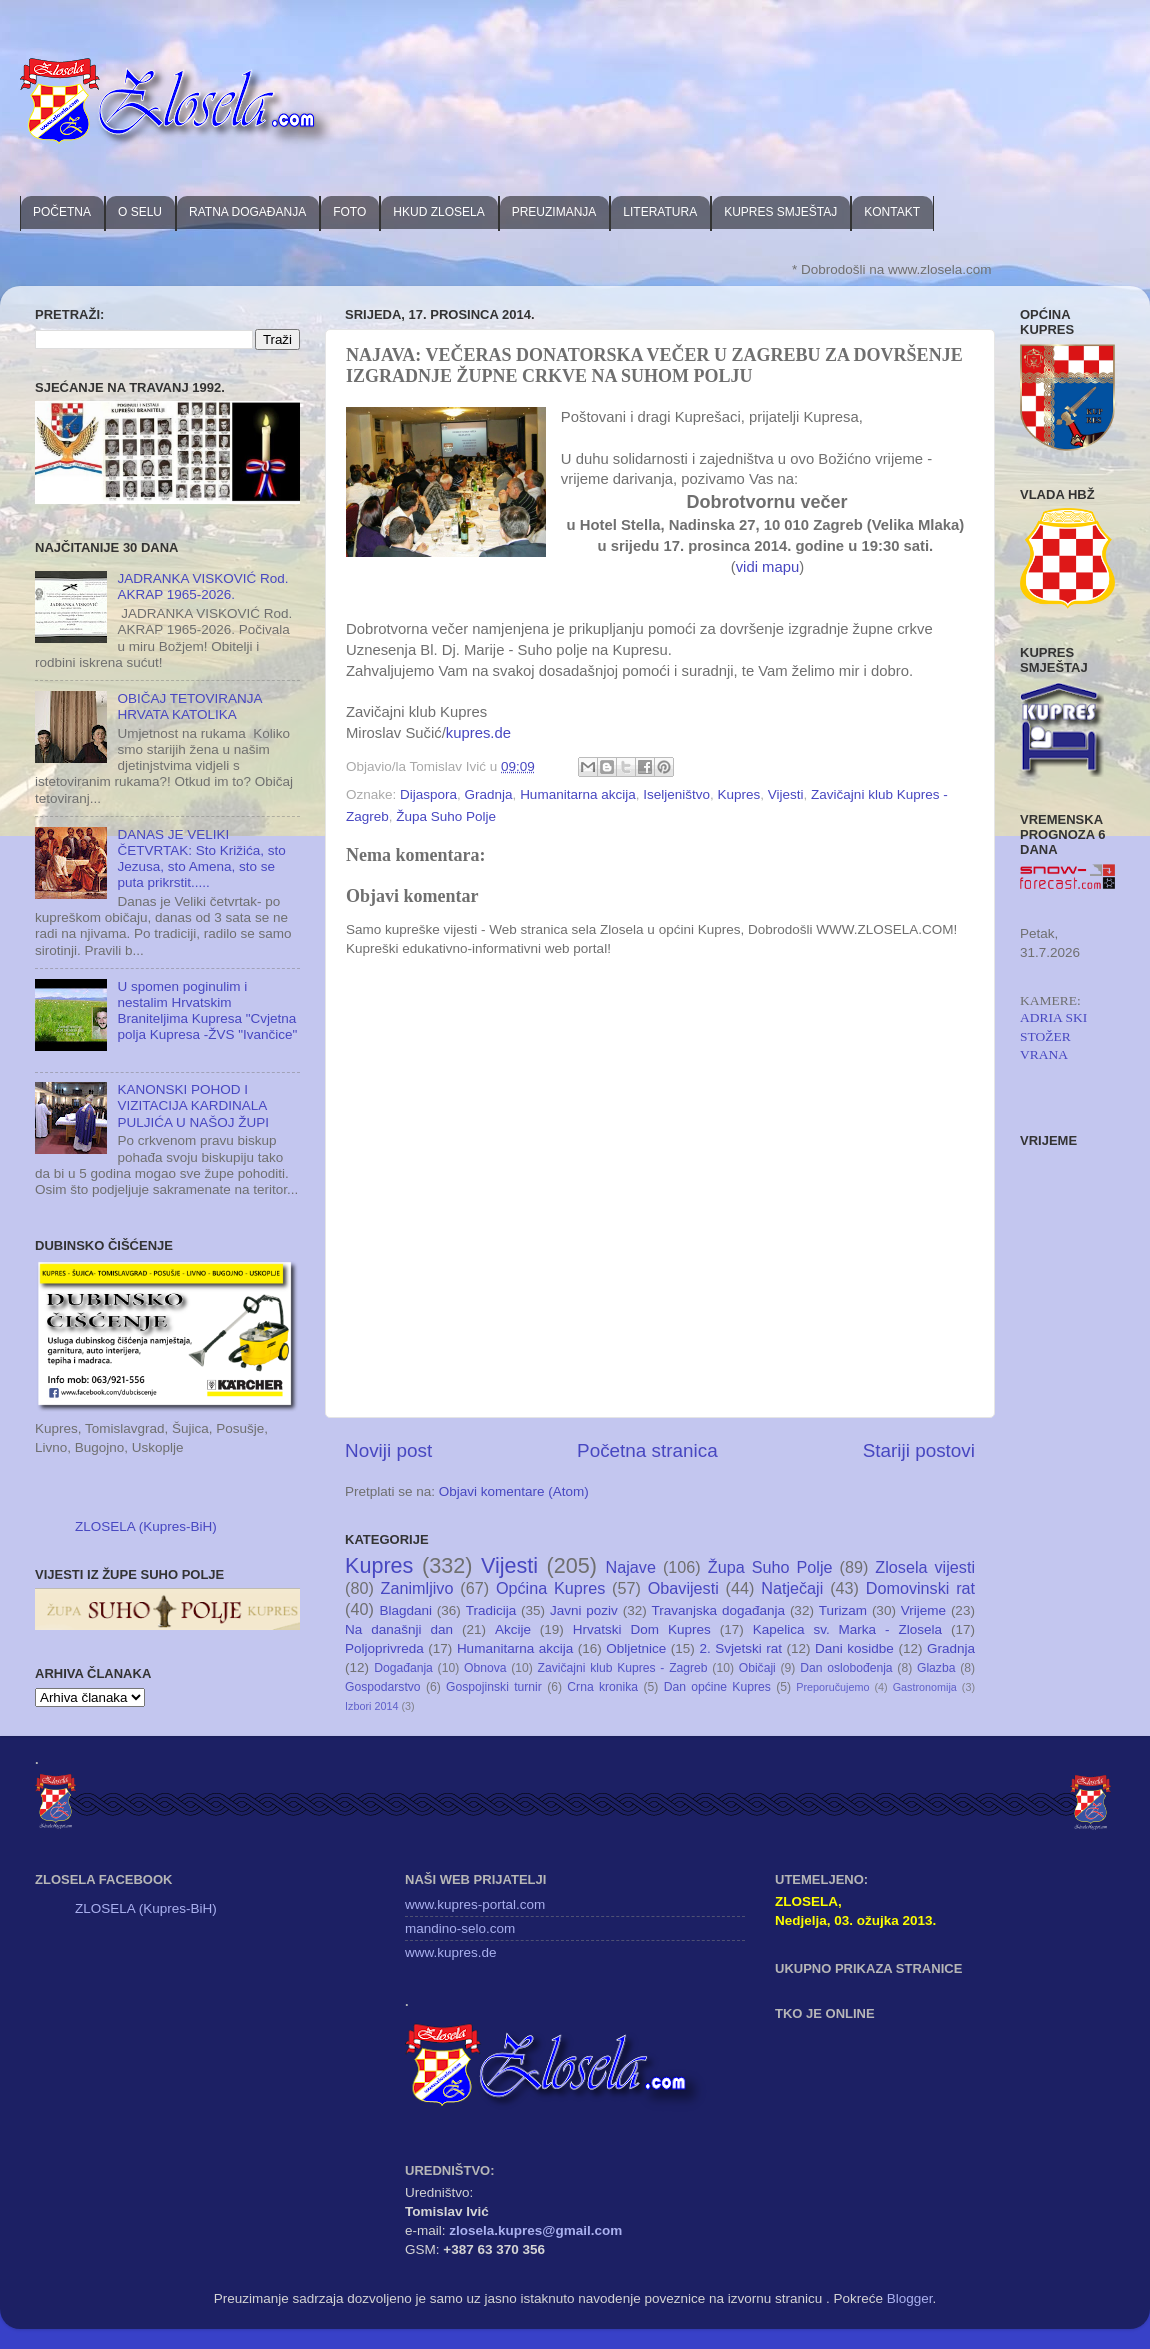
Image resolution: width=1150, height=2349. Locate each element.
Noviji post (388, 1450)
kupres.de (478, 733)
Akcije (513, 1629)
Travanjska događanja (718, 1610)
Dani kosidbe (854, 1648)
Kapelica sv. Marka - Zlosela (847, 1629)
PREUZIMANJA (554, 212)
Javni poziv (584, 1610)
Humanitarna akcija (578, 794)
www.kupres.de (451, 1952)
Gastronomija (925, 1687)
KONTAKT (892, 212)
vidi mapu (768, 567)
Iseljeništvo (676, 794)
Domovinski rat (920, 1588)
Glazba (936, 1668)
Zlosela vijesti (925, 1567)
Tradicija (491, 1610)
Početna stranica (647, 1450)
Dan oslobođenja (846, 1668)
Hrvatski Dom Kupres (642, 1629)
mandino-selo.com (460, 1928)
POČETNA (62, 212)
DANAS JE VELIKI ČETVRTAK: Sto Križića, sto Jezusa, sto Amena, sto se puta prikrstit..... (201, 859)
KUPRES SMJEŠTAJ (780, 212)
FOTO (349, 212)
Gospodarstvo (383, 1687)
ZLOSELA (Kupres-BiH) (146, 1526)
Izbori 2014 (371, 1706)
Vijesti (786, 794)
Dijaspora (428, 794)
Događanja (403, 1668)
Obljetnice (636, 1648)
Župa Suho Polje (446, 816)
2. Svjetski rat (740, 1648)
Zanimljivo (417, 1588)
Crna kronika (602, 1687)
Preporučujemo (832, 1687)
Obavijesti (683, 1588)
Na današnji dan (399, 1629)
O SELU (140, 212)
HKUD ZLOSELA (438, 212)
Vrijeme (923, 1610)
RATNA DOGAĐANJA (247, 212)
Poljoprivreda (384, 1648)
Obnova (485, 1668)
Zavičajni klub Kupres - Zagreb (623, 1668)
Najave (631, 1567)
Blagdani (405, 1610)
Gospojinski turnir (494, 1687)
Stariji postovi (919, 1450)
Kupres (739, 794)
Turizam (843, 1610)
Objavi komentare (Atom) (514, 1491)
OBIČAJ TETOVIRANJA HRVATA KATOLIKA (189, 706)
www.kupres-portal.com (475, 1904)
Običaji (757, 1668)
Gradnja (489, 794)
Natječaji (792, 1588)
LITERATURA (660, 212)
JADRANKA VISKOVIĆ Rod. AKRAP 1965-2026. (202, 586)
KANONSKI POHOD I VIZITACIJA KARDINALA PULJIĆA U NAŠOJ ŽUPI (193, 1105)
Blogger (910, 2298)
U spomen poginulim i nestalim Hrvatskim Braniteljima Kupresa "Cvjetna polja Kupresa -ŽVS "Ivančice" (207, 1011)
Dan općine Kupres (717, 1687)
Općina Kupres (550, 1588)
